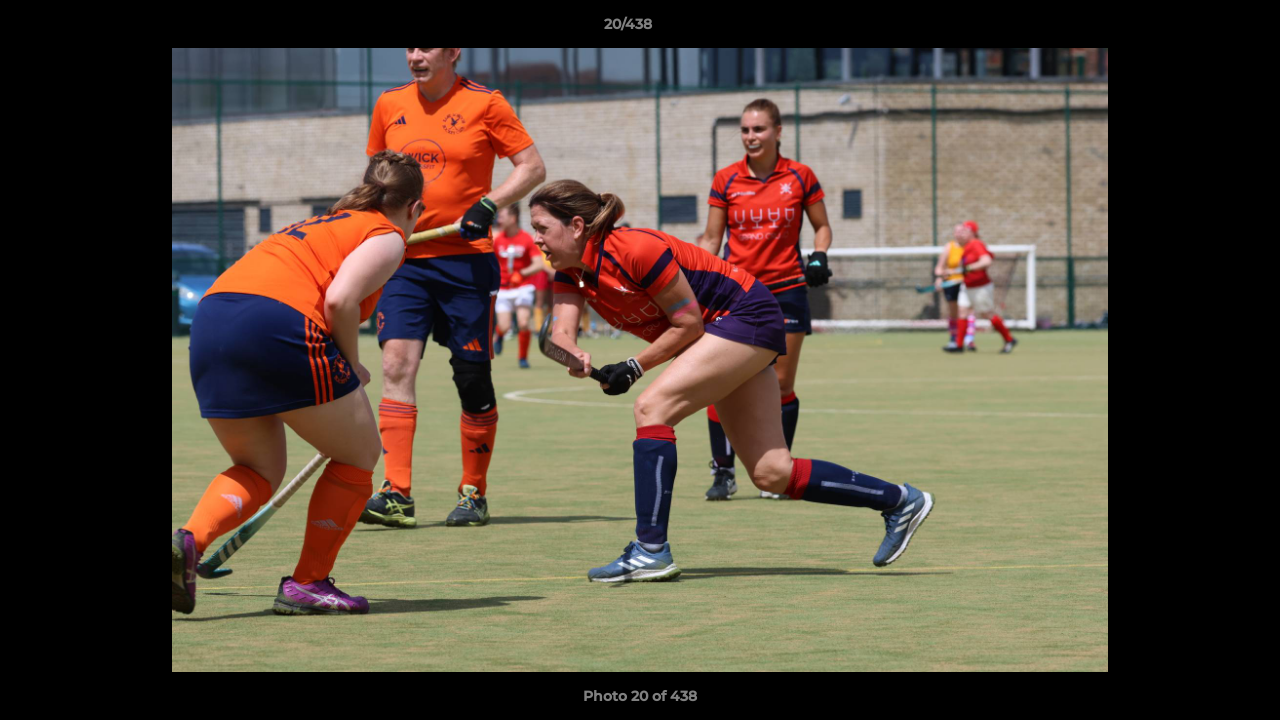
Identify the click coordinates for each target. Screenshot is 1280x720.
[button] (1196, 29)
